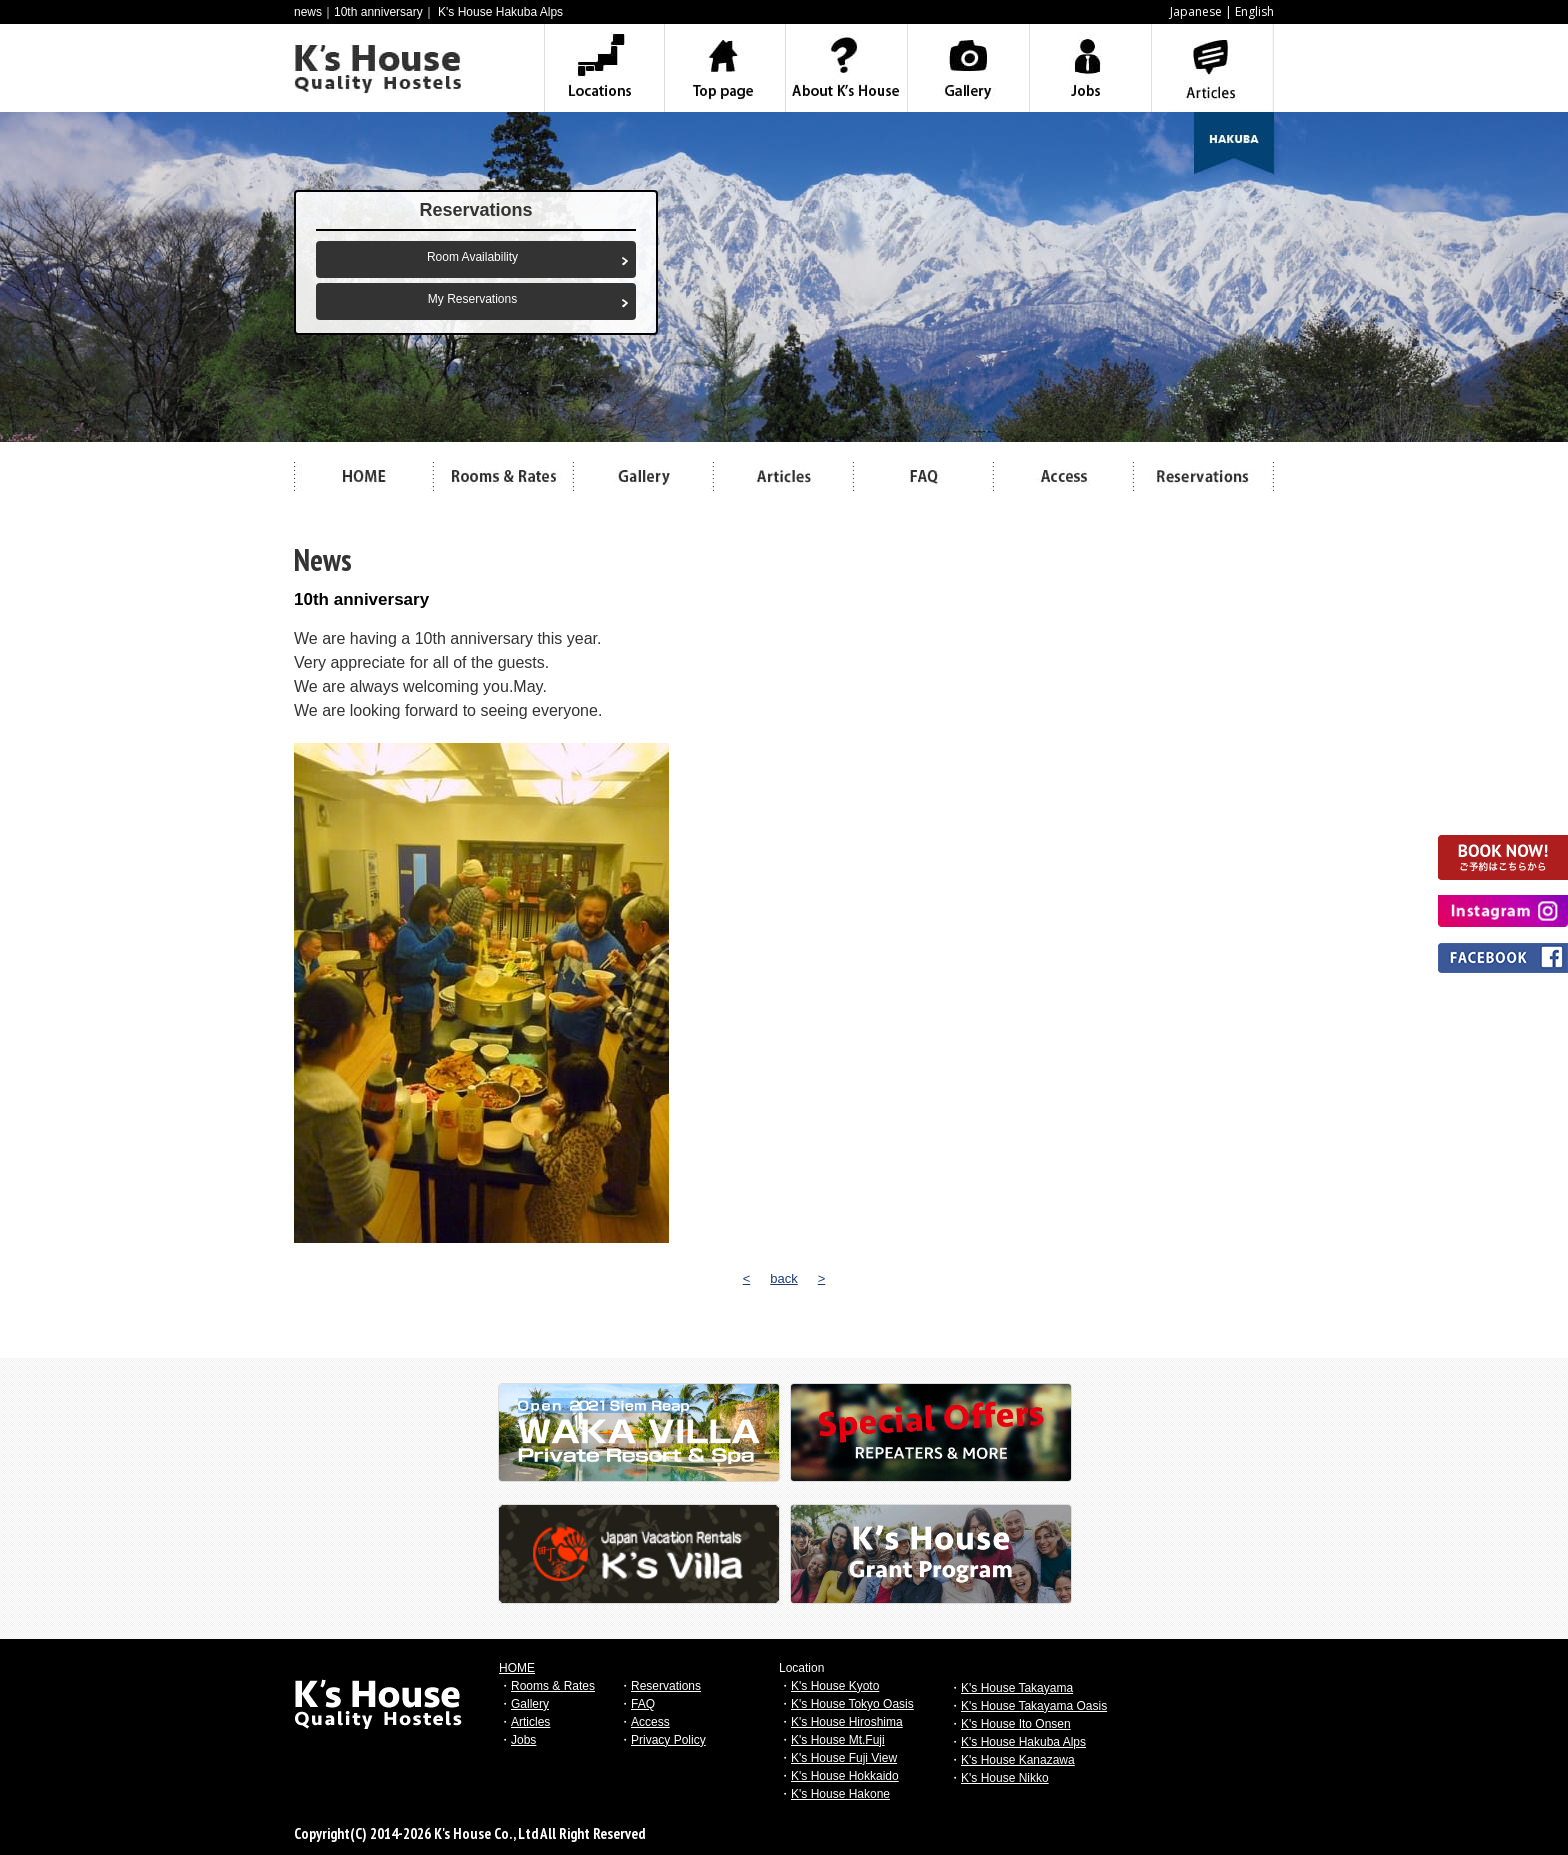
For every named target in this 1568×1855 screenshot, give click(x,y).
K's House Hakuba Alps (1023, 1742)
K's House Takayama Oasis (1034, 1706)
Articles (530, 1722)
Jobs (523, 1740)
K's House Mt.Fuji (838, 1740)
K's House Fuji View (844, 1758)
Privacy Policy (668, 1740)
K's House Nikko (1005, 1778)
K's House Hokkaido (845, 1776)
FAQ (643, 1704)
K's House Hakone (840, 1794)
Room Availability (472, 257)
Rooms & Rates (553, 1686)
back (783, 1278)
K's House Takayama (1017, 1688)
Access (650, 1722)
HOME (517, 1668)
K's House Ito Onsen (1016, 1724)
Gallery (530, 1704)
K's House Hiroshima (847, 1722)
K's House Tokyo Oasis (852, 1704)
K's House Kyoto (835, 1686)
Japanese (1196, 11)
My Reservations (472, 299)
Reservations (666, 1686)
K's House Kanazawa (1018, 1760)
